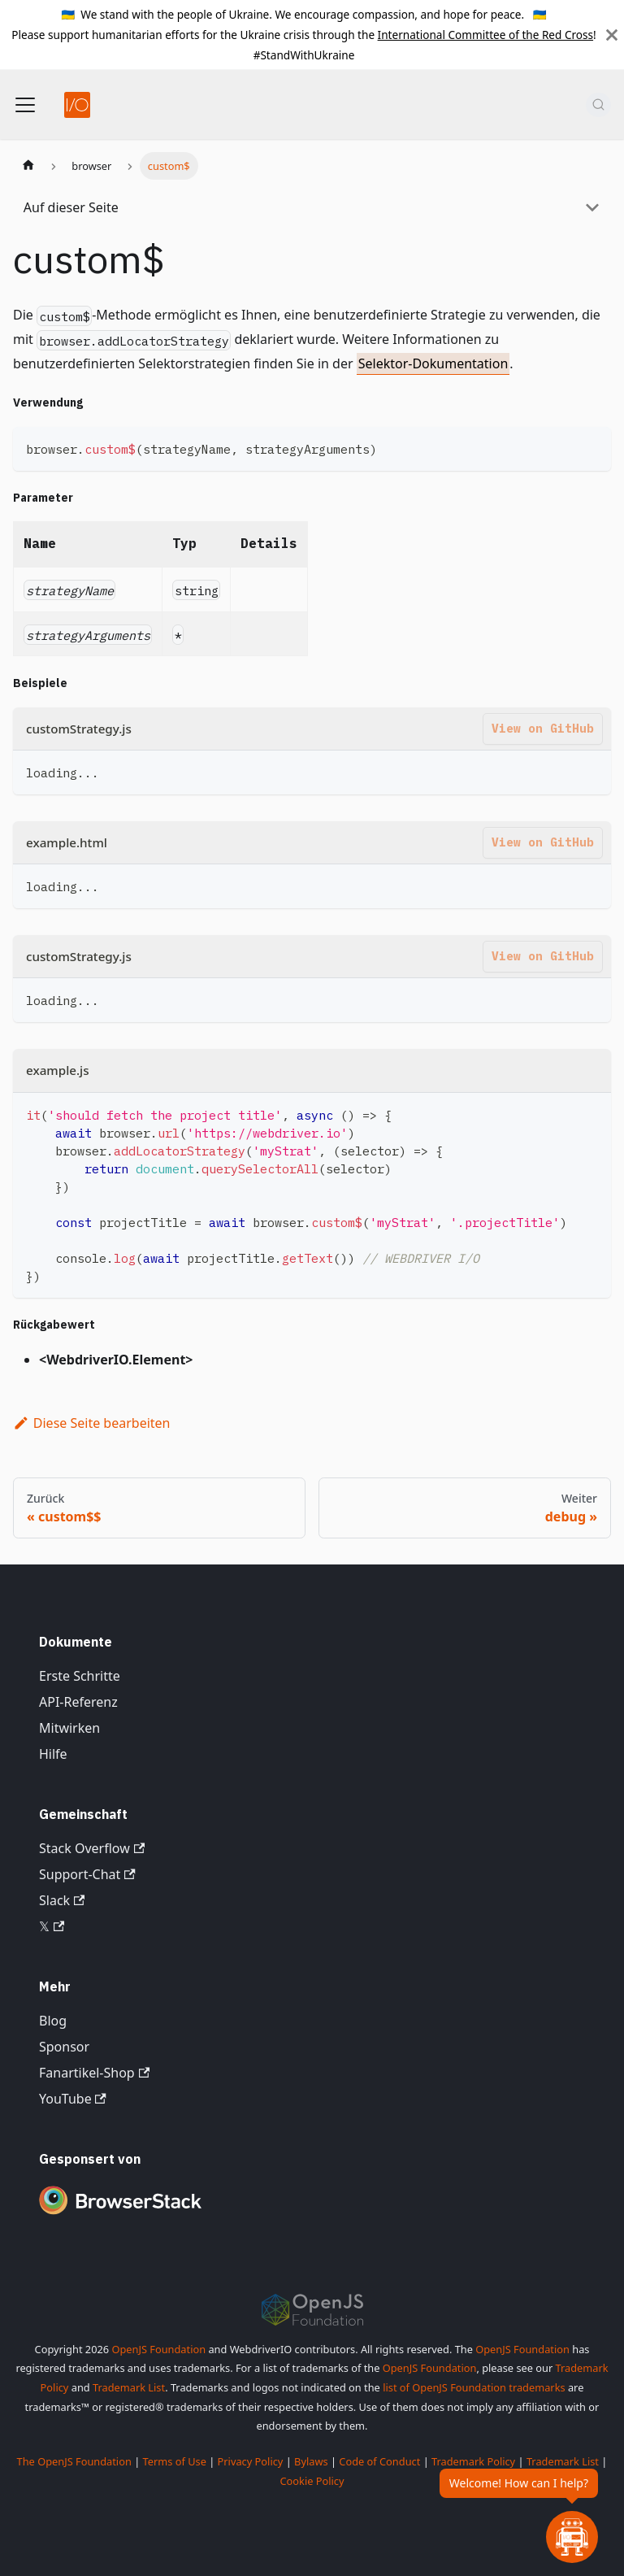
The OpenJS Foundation (74, 2461)
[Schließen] (612, 34)
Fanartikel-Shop (94, 2073)
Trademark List (129, 2387)
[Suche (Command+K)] (598, 105)
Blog (53, 2021)
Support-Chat (87, 1874)
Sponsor (64, 2047)
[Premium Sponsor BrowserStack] (120, 2216)
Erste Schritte (79, 1676)
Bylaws (311, 2461)
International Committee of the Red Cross (486, 34)
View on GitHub (543, 728)
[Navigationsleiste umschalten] (25, 105)
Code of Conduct (379, 2461)
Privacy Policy (251, 2461)
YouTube (72, 2099)
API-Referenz (78, 1702)
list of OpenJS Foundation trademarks (474, 2387)
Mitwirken (69, 1728)
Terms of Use (174, 2461)
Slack (61, 1900)
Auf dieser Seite (71, 207)
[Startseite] (28, 166)
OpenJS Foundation (158, 2349)
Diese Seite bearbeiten (92, 1423)
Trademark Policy (473, 2461)
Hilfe (53, 1754)
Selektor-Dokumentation (433, 363)
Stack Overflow (92, 1848)
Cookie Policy (312, 2481)
